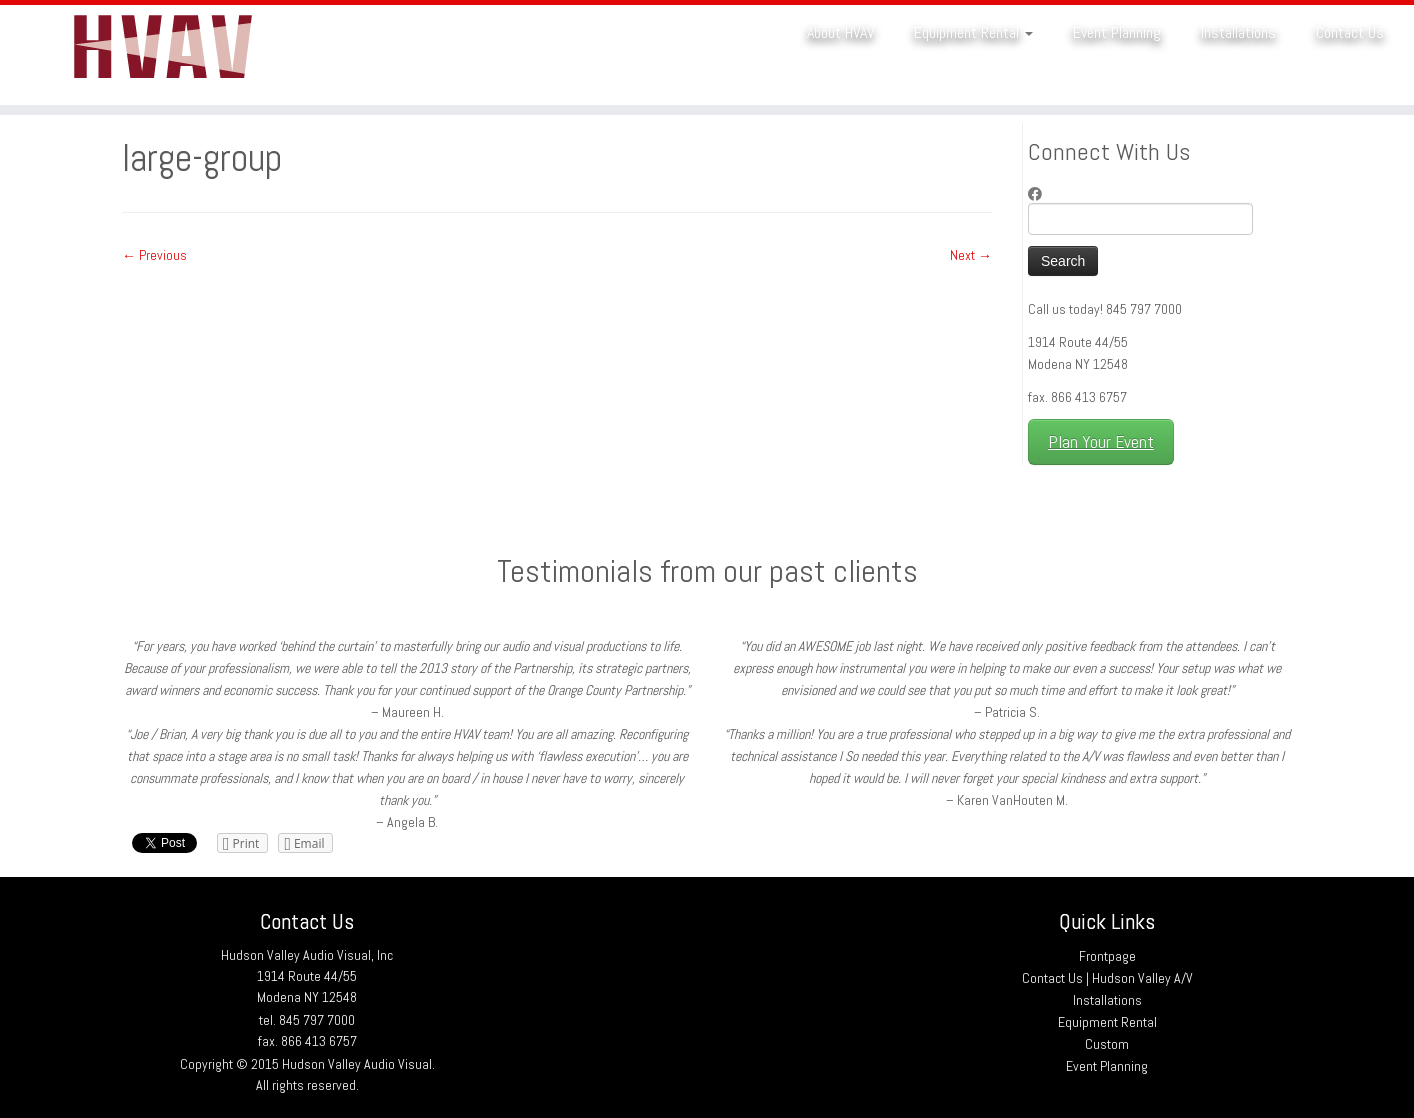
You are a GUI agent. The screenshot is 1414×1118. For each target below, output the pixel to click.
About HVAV (840, 32)
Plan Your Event (1101, 442)
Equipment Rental (973, 32)
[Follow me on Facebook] (1041, 194)
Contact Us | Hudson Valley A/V (1107, 978)
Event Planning (1117, 32)
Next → (971, 255)
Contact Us (1350, 32)
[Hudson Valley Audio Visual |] (163, 55)
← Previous (154, 255)
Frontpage (1107, 956)
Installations (1238, 32)
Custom (1107, 1044)
